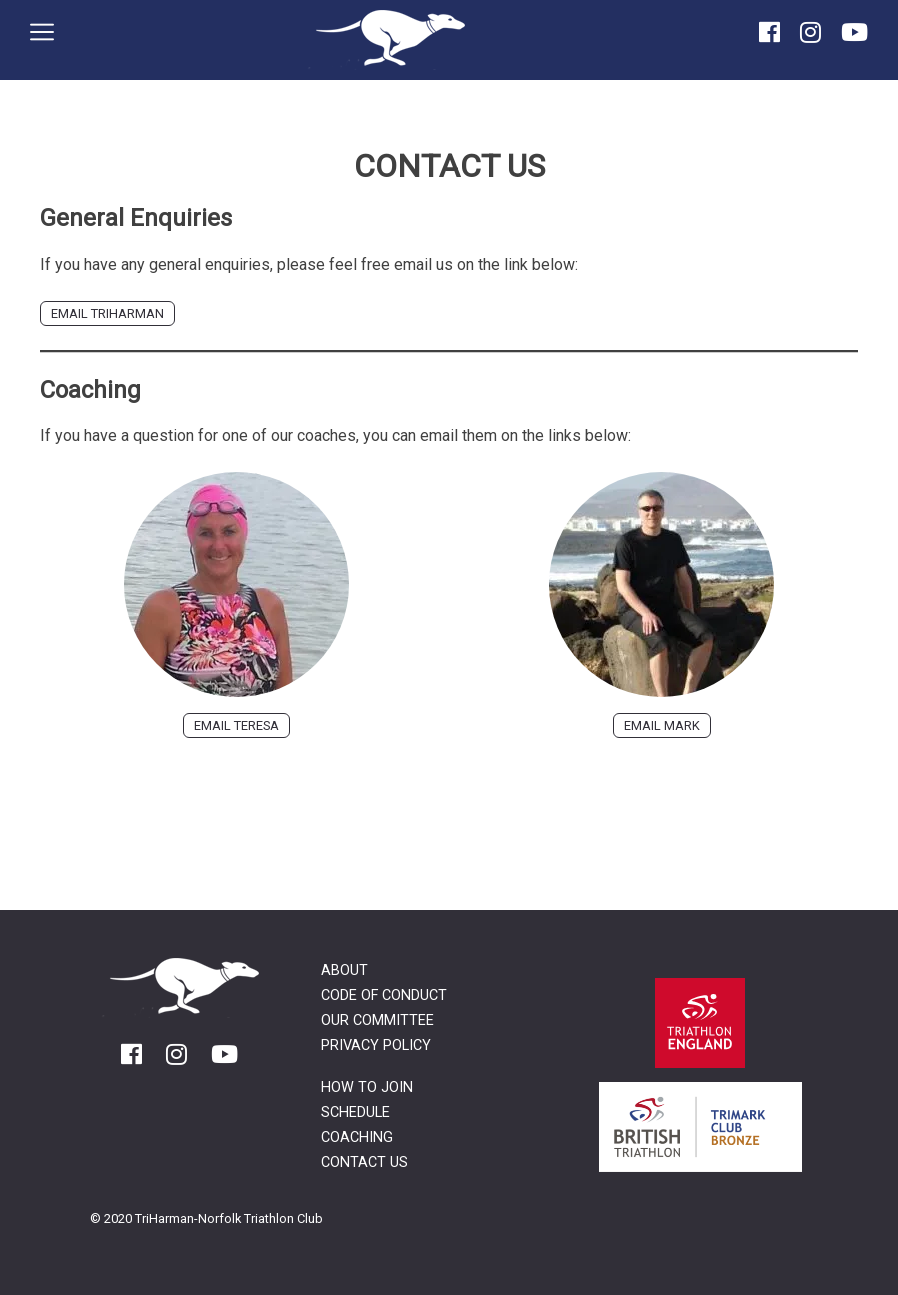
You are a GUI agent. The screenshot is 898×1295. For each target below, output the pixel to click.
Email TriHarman (107, 313)
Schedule (355, 1112)
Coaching (357, 1137)
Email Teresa (236, 725)
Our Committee (377, 1020)
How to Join (367, 1087)
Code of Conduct (384, 995)
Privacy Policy (376, 1045)
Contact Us (364, 1162)
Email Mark (662, 725)
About (344, 970)
